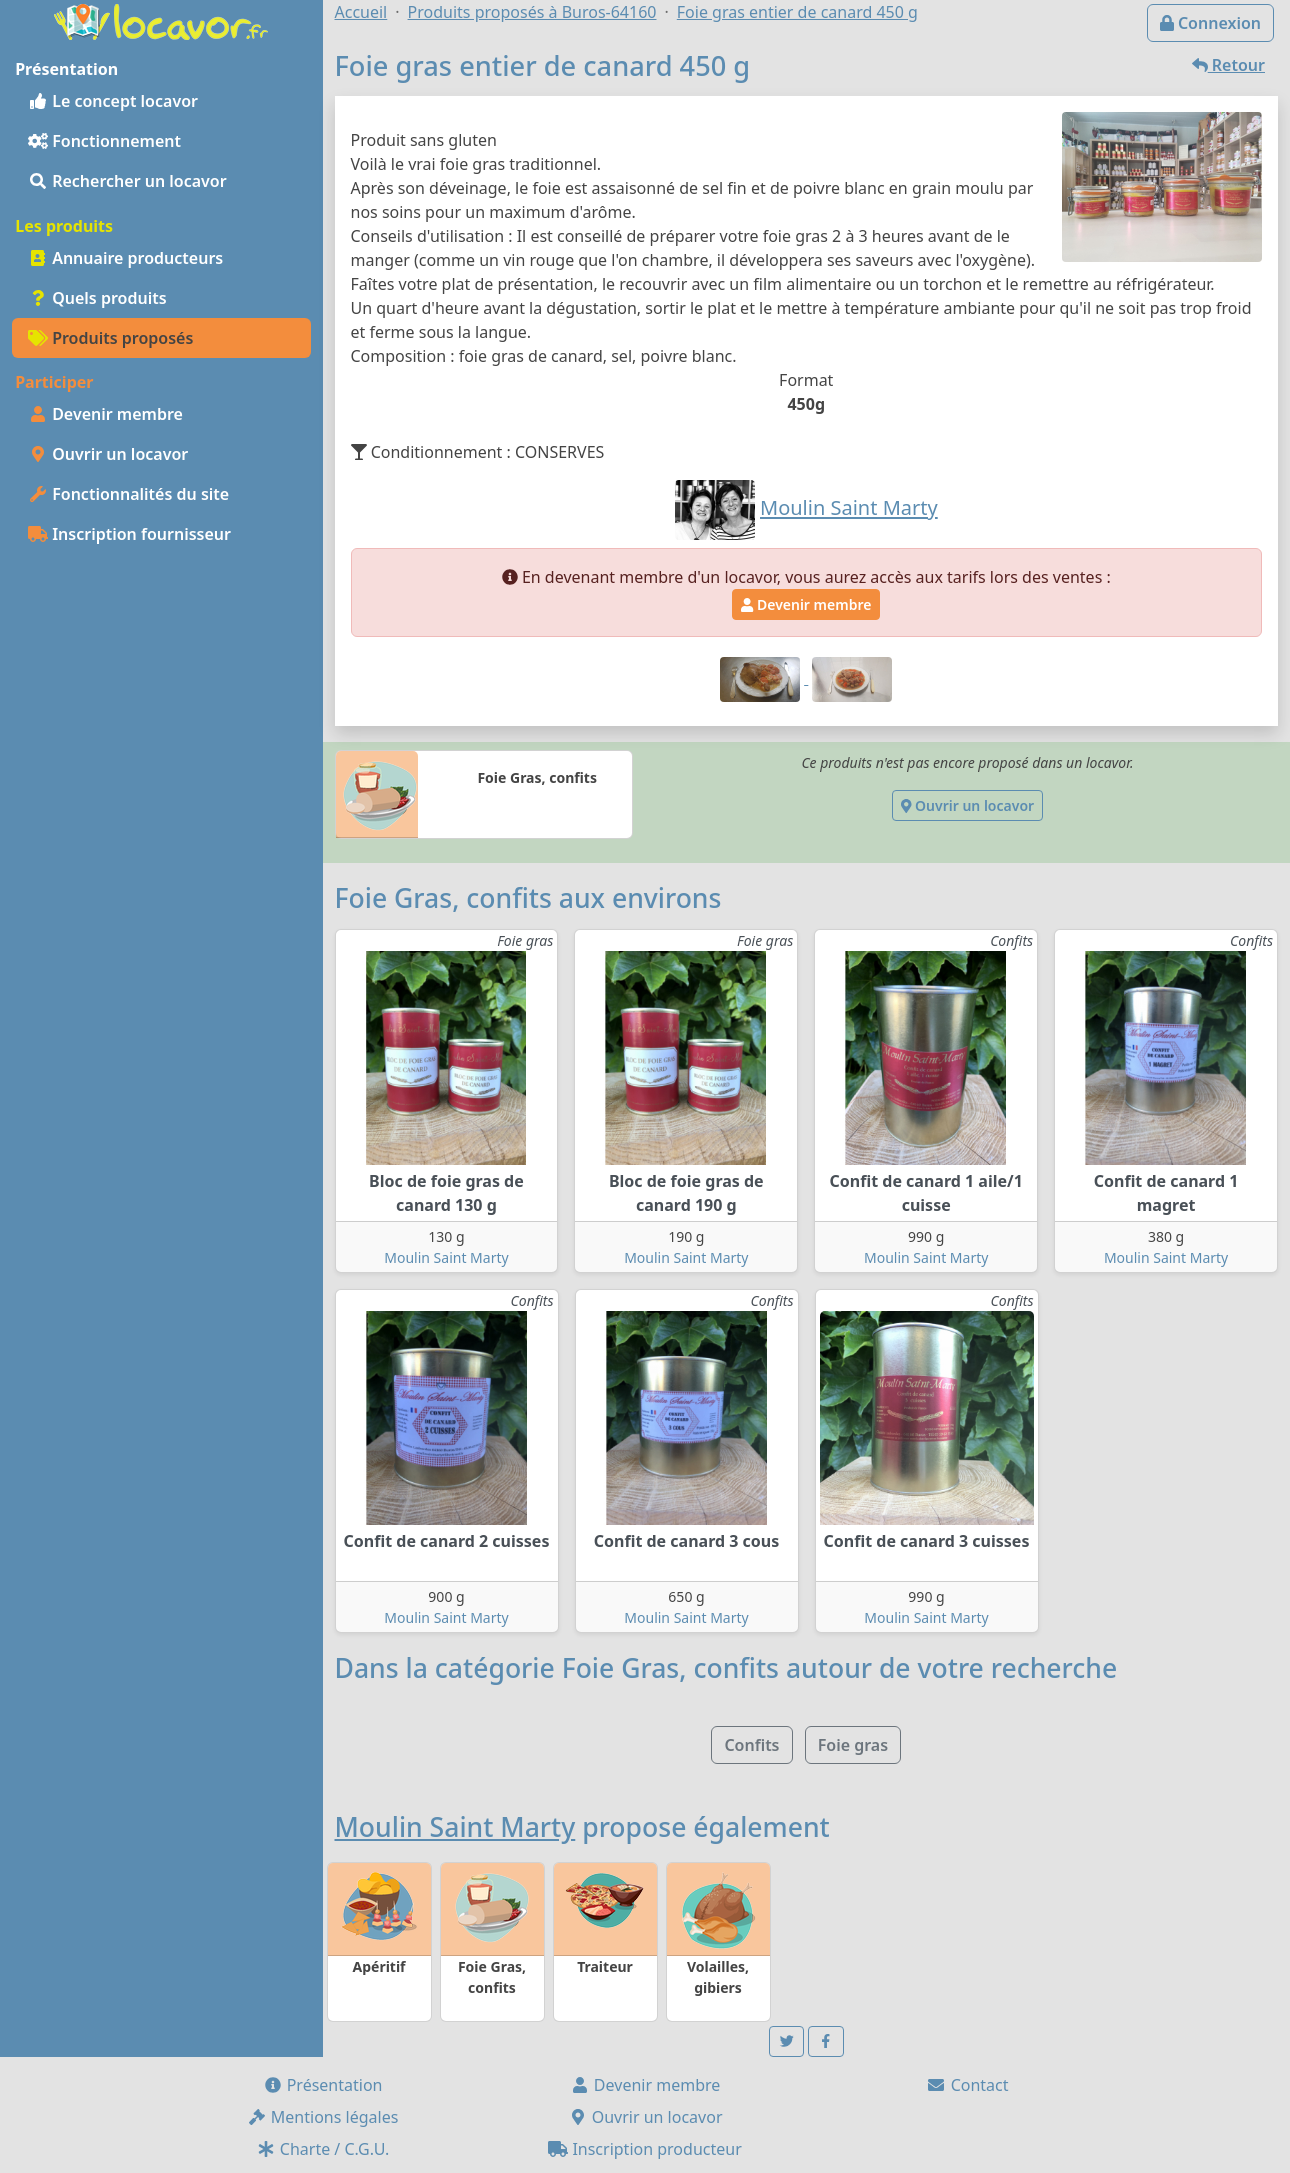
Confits (751, 1745)
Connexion (1210, 23)
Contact (967, 2085)
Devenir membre (105, 414)
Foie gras (853, 1745)
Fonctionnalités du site (128, 494)
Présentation (323, 2085)
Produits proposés (110, 338)
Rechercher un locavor (127, 181)
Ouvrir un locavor (108, 454)
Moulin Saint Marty (446, 1257)
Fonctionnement (104, 141)
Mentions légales (323, 2117)
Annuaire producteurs (125, 258)
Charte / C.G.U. (323, 2149)
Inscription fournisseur (129, 534)
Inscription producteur (645, 2149)
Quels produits (97, 298)
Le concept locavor (113, 101)
